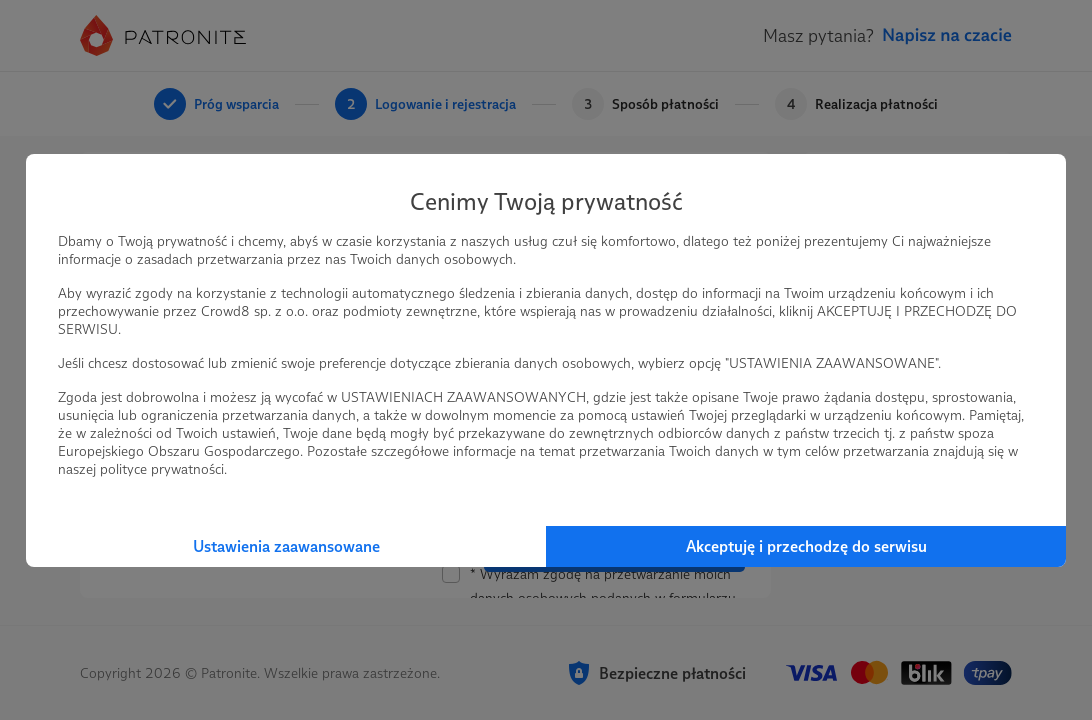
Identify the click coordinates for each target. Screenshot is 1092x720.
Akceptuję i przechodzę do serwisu (806, 546)
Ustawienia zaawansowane (286, 546)
